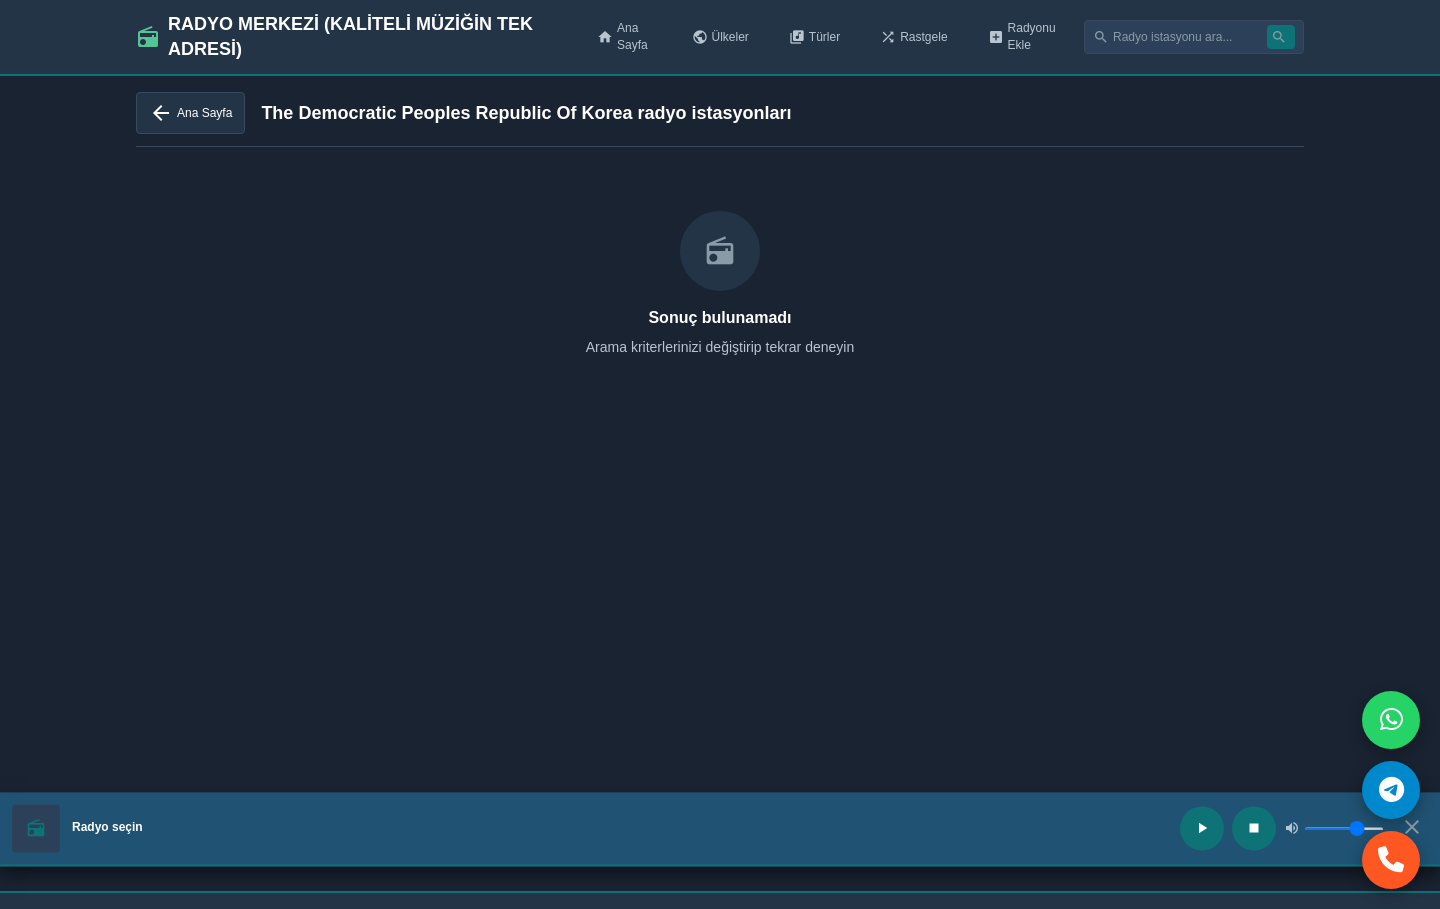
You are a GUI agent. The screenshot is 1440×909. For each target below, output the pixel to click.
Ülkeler (720, 37)
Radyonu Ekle (1022, 36)
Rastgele (913, 37)
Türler (814, 37)
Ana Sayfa (622, 36)
